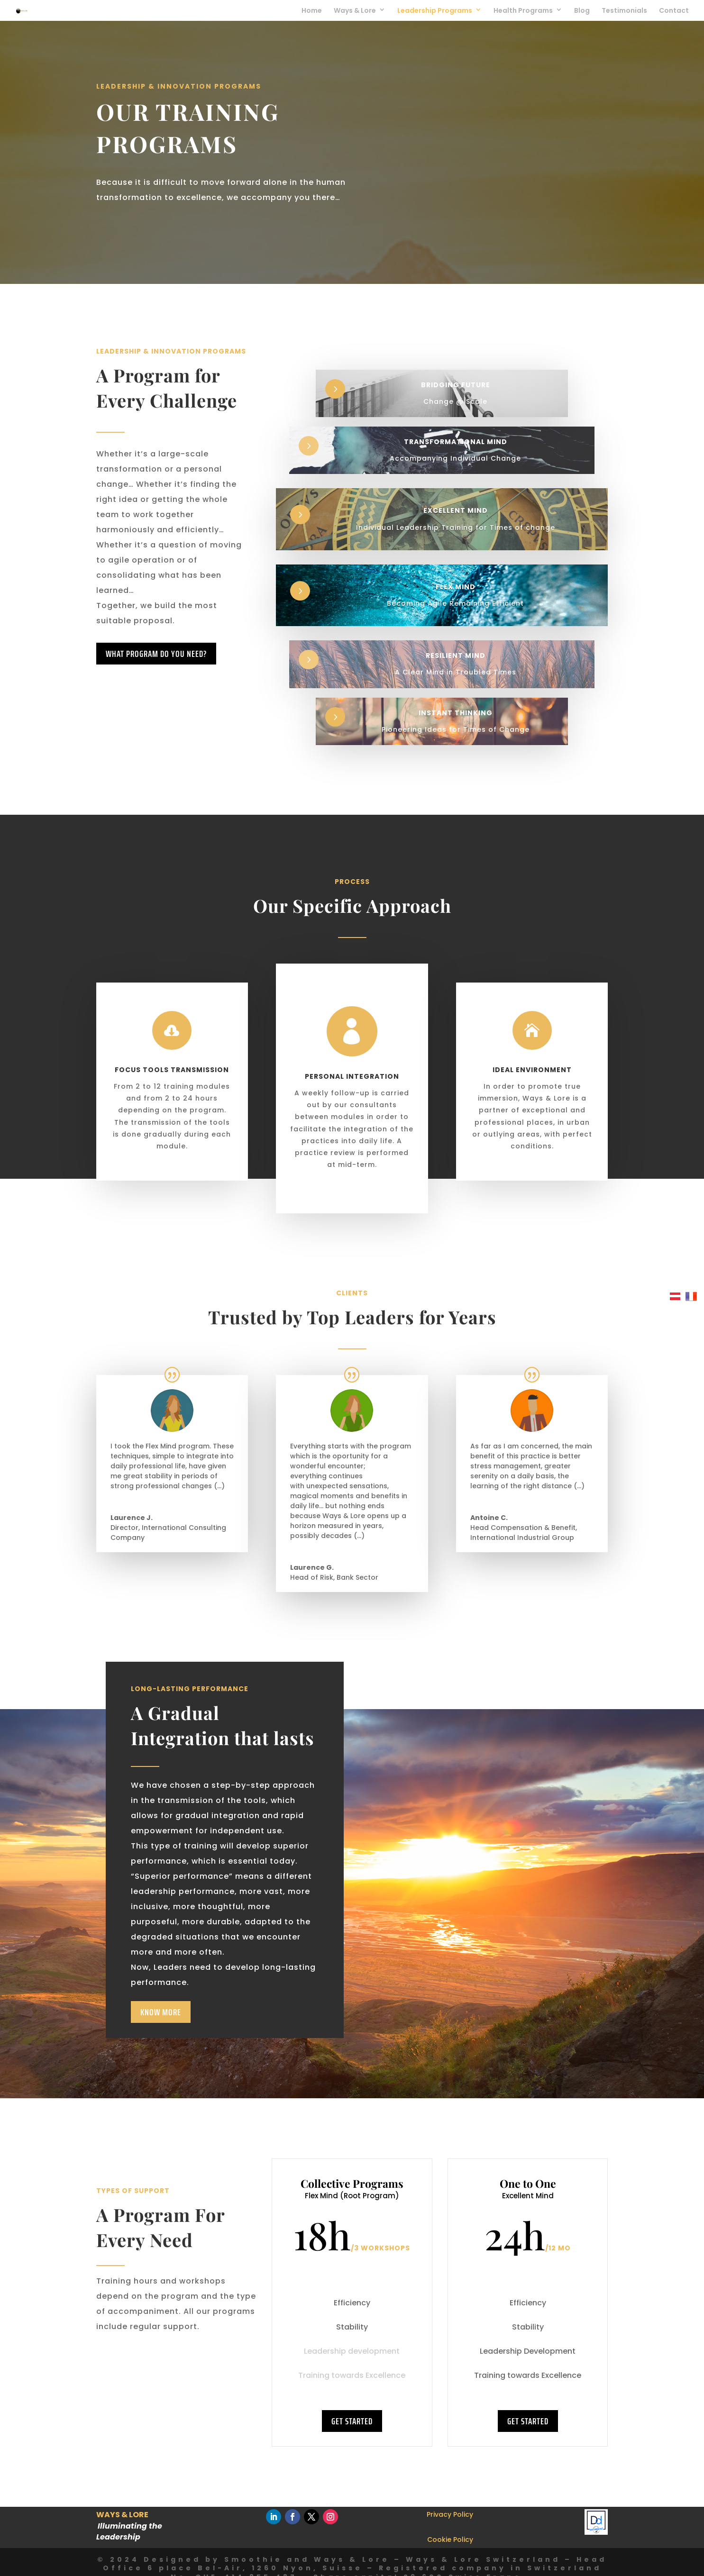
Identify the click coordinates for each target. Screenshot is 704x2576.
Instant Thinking (456, 713)
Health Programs (523, 11)
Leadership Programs (434, 11)
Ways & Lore (355, 11)
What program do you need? (156, 653)
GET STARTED (352, 2421)
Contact (674, 11)
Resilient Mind (455, 655)
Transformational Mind (455, 441)
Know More (160, 2012)
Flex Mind (455, 587)
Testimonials (624, 11)
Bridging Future (455, 385)
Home (312, 11)
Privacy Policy (450, 2514)
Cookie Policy (450, 2539)
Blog (582, 11)
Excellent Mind (455, 510)
